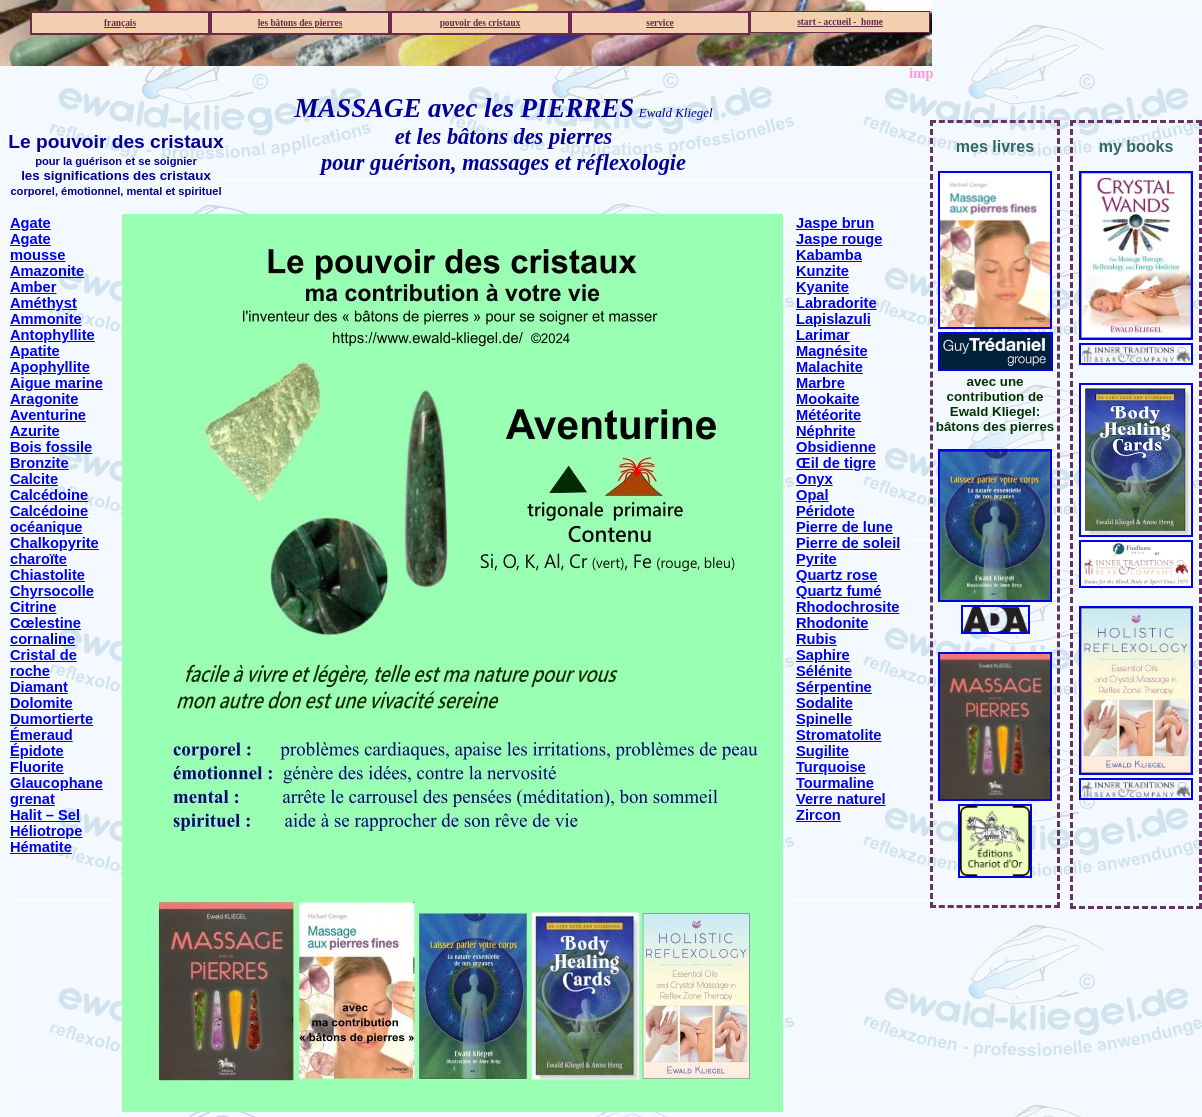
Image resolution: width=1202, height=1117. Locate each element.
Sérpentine (834, 687)
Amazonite (47, 271)
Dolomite (41, 703)
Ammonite (46, 319)
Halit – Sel (45, 815)
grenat (32, 799)
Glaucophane (56, 783)
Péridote (825, 511)
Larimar (823, 335)
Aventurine (48, 415)
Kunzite (822, 271)
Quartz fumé (839, 591)
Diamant (39, 687)
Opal (812, 495)
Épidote (37, 751)
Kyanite (822, 287)
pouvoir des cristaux (480, 23)
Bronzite (39, 463)
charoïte (38, 559)
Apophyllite (50, 367)
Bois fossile (51, 447)
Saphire (823, 655)
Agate (30, 223)
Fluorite (37, 767)
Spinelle (824, 719)
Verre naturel (841, 799)
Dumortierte (51, 719)
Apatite (35, 351)
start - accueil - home (840, 22)
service (659, 23)
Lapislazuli (833, 319)
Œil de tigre (836, 463)
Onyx (814, 479)
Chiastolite (47, 575)
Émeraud (41, 735)
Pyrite (816, 559)
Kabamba (829, 255)
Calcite (34, 479)
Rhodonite (832, 623)
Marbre (820, 383)
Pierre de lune (844, 527)
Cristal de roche (43, 663)
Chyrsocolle (52, 591)
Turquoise (831, 767)
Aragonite (44, 399)
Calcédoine (49, 495)
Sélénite (824, 671)
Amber (33, 287)
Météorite (828, 415)
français (120, 23)
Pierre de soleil (848, 543)
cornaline (42, 639)
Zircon (818, 815)
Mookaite (828, 399)
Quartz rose (836, 575)
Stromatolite (839, 735)
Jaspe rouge (839, 239)
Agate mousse (37, 247)
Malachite (829, 367)
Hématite (41, 847)
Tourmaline (835, 783)
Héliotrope (46, 831)
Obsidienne (836, 447)
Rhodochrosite (847, 607)
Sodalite (824, 703)
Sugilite (822, 751)
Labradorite (836, 303)
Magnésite (832, 351)
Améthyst (43, 303)
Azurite (35, 431)
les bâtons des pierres (300, 23)
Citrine (33, 607)
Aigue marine (56, 383)
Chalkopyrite (54, 543)
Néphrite (825, 431)
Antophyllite (52, 335)
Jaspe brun (835, 223)
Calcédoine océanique (49, 519)
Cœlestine (45, 623)
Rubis (816, 639)
